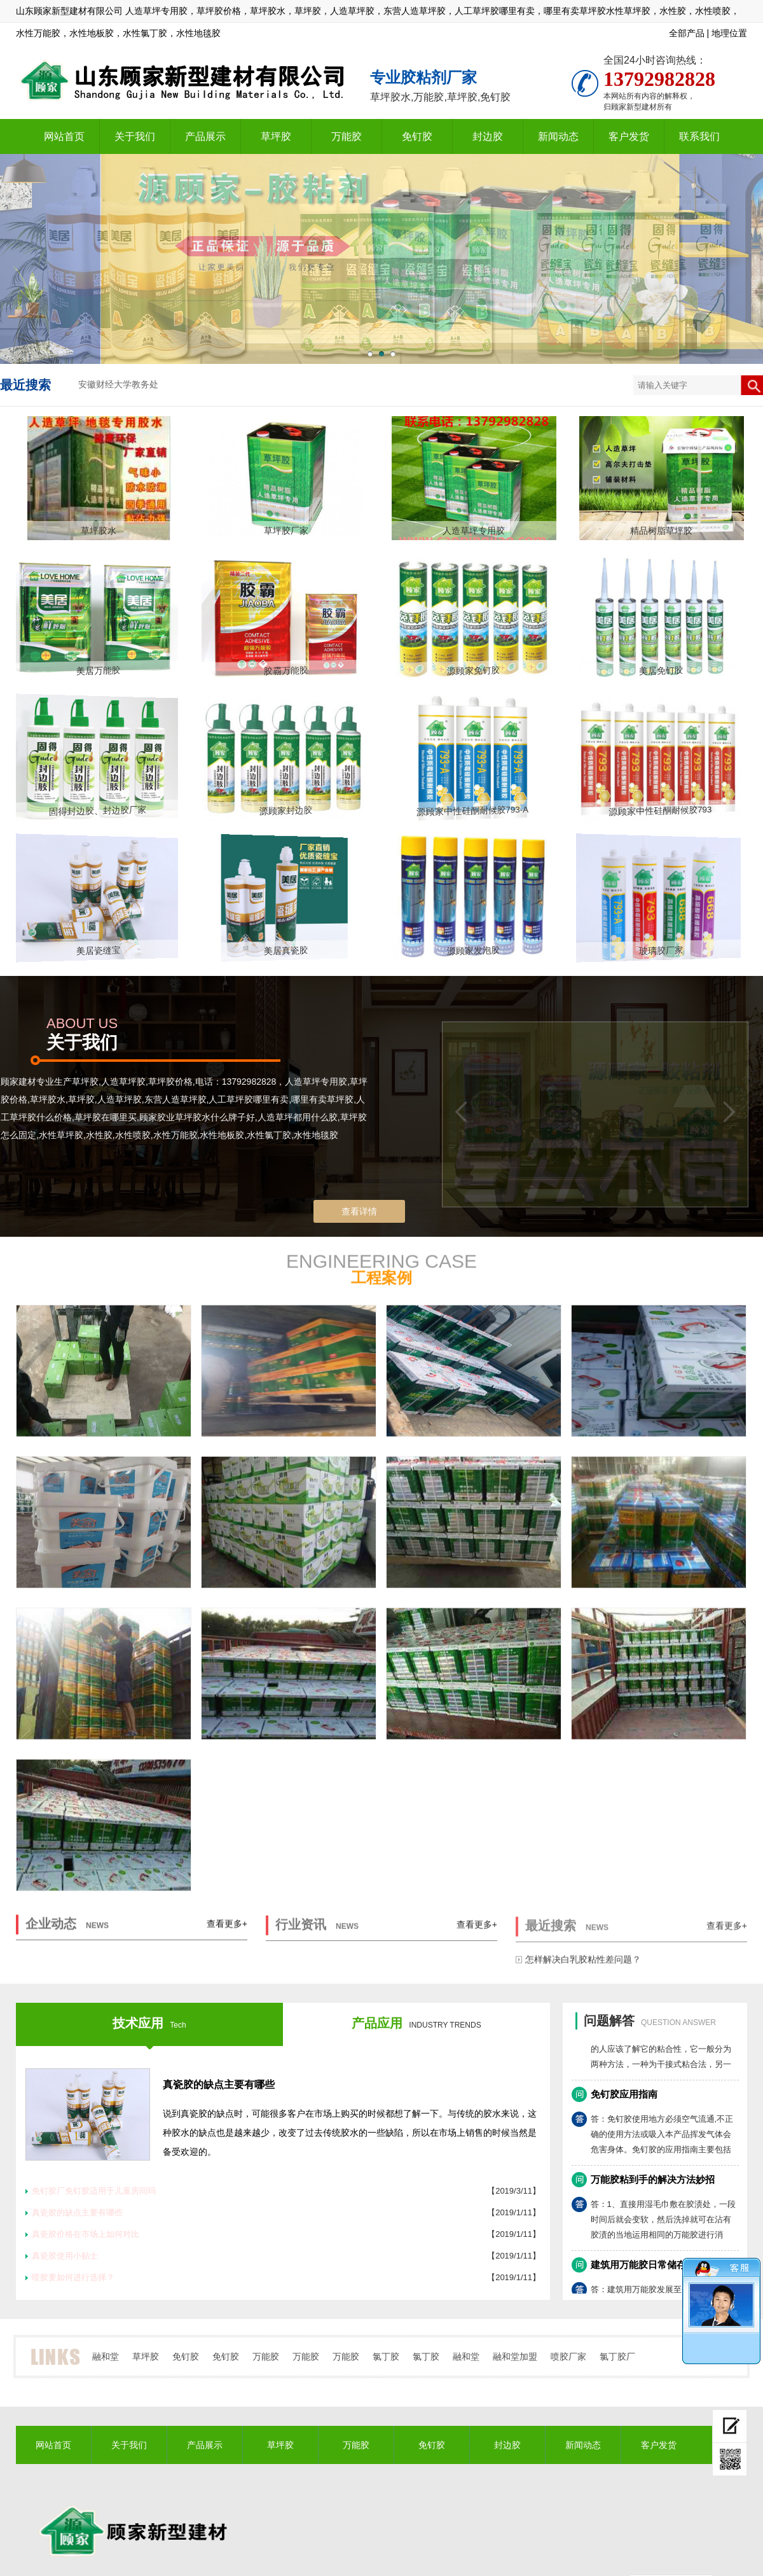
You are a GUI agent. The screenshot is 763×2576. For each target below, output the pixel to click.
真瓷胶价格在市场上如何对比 (85, 2234)
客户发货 (628, 136)
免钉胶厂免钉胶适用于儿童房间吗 (94, 2191)
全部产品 (687, 33)
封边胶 (487, 136)
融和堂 (105, 2356)
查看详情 (359, 1211)
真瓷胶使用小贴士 (65, 2255)
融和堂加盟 (515, 2356)
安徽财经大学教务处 (118, 384)
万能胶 (346, 136)
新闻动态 (558, 136)
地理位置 (729, 33)
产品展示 (205, 136)
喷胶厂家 (568, 2356)
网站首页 (64, 136)
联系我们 (699, 136)
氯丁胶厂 (617, 2356)
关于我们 (134, 136)
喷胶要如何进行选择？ (73, 2277)
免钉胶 (417, 136)
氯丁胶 (386, 2356)
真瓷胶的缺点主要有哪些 (219, 2084)
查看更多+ (227, 1935)
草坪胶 (276, 136)
